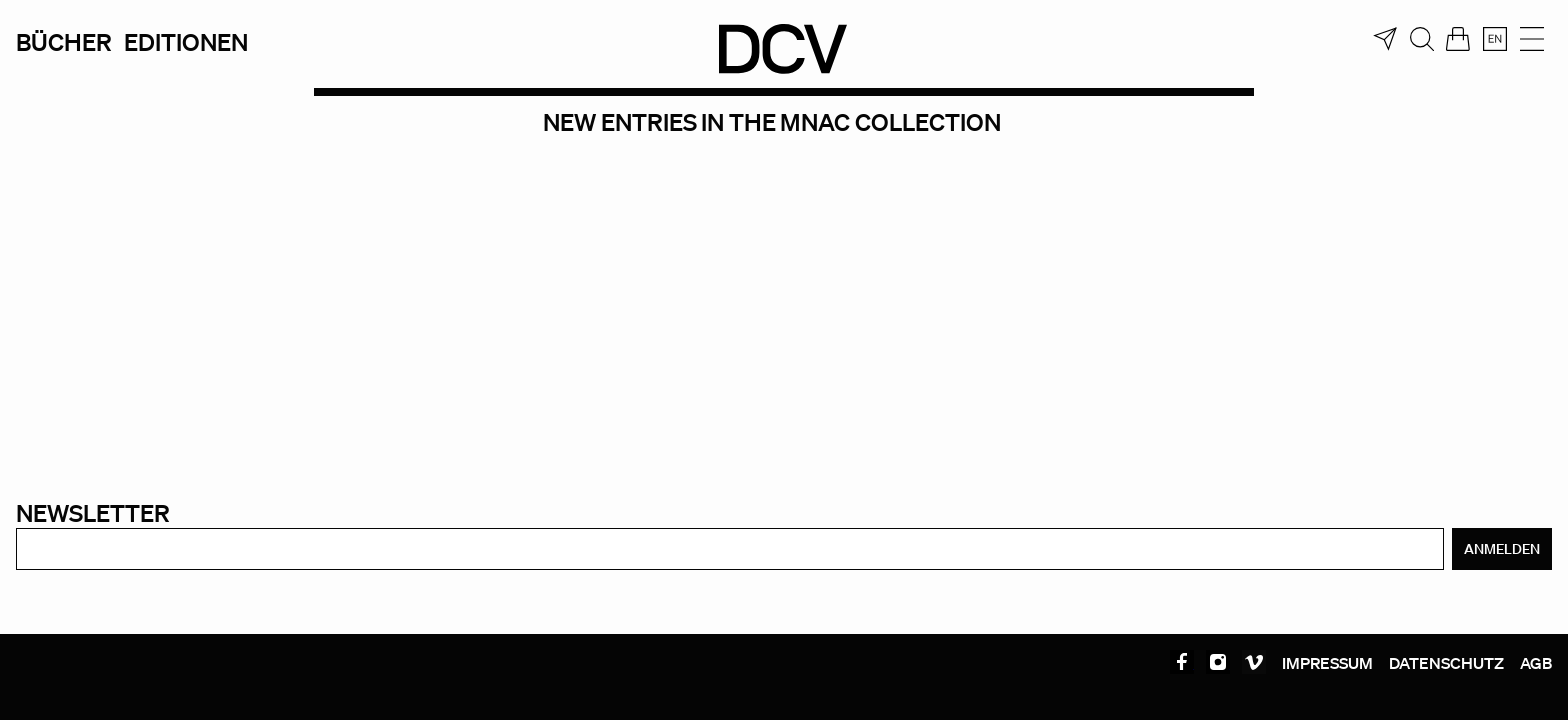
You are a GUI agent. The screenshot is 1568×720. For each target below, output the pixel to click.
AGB (1536, 663)
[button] (44, 676)
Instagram (1218, 662)
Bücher (64, 41)
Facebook (1182, 662)
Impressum (1327, 663)
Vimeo (1254, 662)
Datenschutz (1446, 663)
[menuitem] (1495, 39)
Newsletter (93, 512)
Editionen (186, 41)
